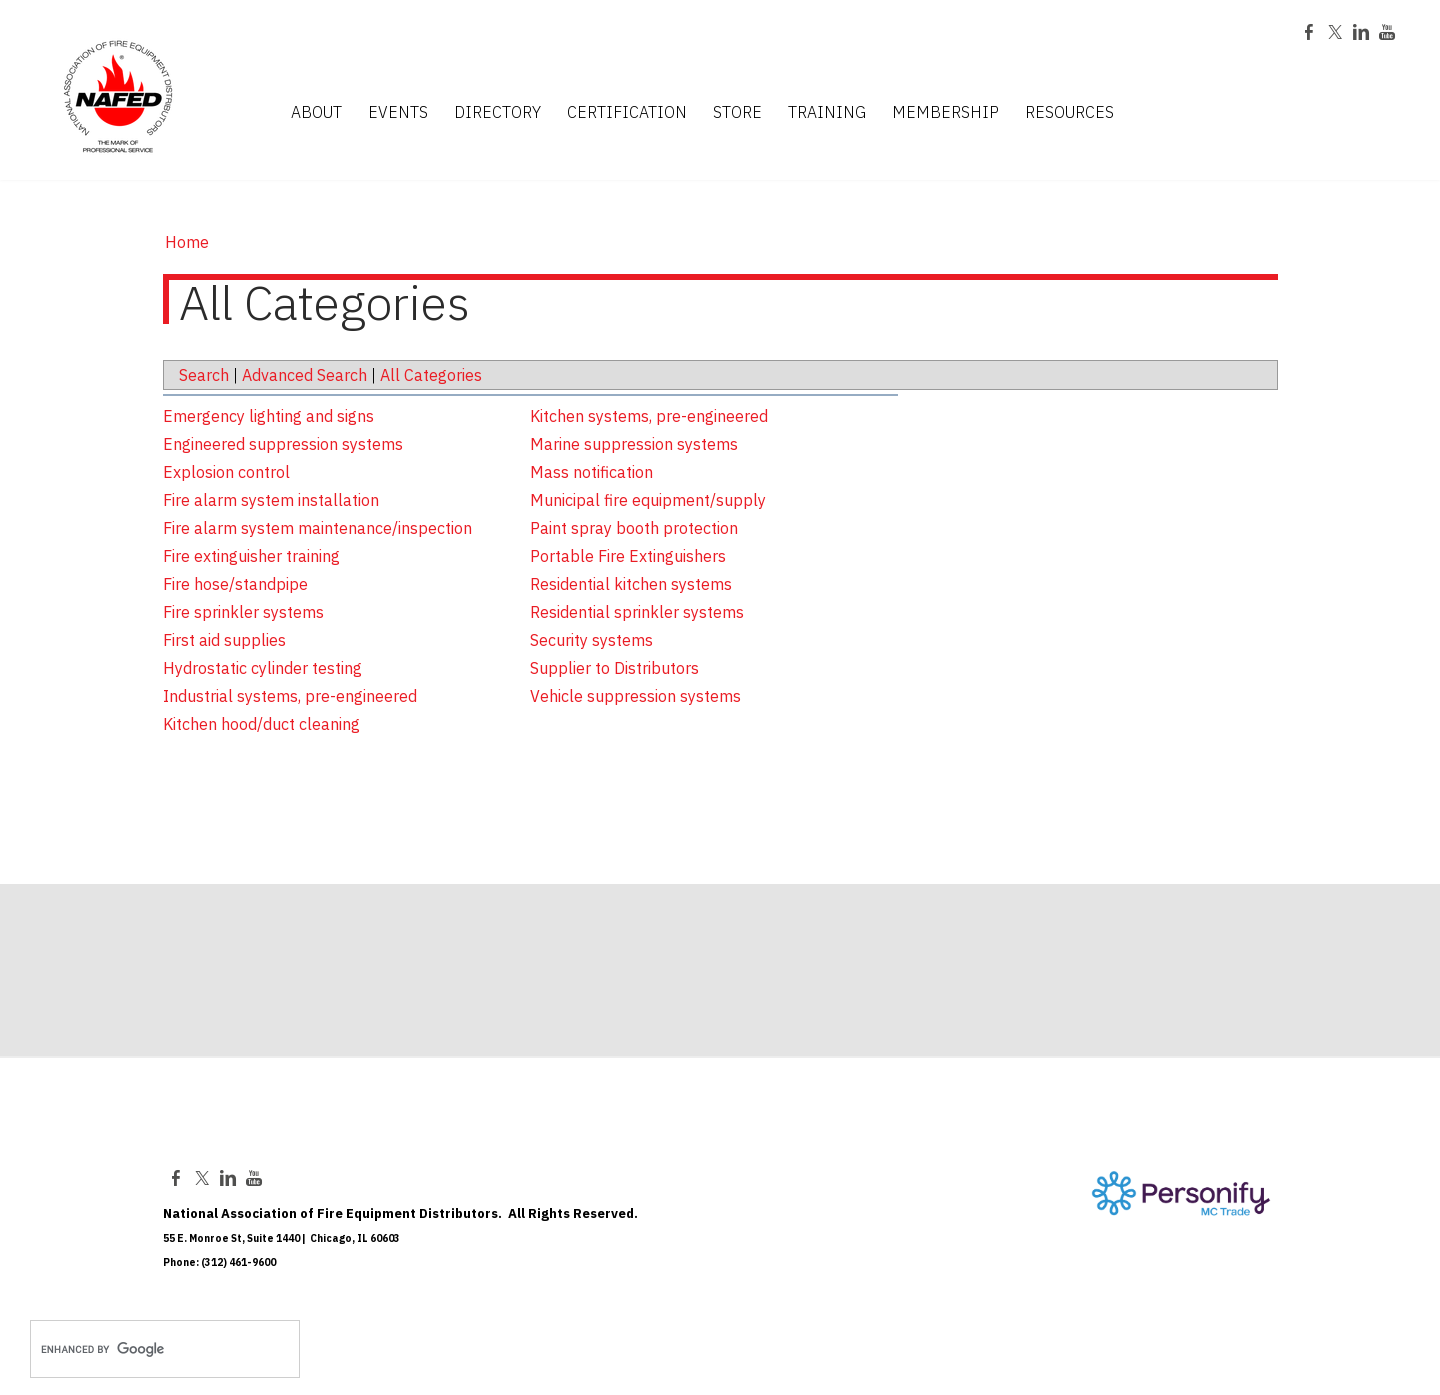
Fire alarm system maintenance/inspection (317, 528)
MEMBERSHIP (945, 113)
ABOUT (316, 113)
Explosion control (226, 472)
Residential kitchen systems (631, 584)
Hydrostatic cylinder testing (262, 668)
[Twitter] (1335, 34)
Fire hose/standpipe (235, 584)
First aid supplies (224, 640)
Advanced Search (304, 375)
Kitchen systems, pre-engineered (649, 416)
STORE (737, 113)
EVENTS (398, 113)
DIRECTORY (497, 113)
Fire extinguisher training (251, 556)
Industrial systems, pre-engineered (290, 696)
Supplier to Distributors (614, 668)
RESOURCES (1069, 113)
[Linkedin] (1361, 34)
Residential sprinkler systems (637, 612)
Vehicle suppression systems (635, 696)
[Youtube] (1387, 34)
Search (204, 375)
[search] (144, 1349)
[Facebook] (1309, 34)
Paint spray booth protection (634, 528)
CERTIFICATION (627, 113)
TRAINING (827, 113)
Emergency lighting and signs (268, 416)
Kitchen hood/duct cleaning (261, 724)
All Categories (431, 375)
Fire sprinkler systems (243, 612)
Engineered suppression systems (283, 444)
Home (187, 242)
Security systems (591, 640)
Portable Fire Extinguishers (628, 556)
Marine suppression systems (634, 444)
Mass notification (591, 472)
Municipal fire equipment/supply (648, 500)
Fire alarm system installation (271, 500)
